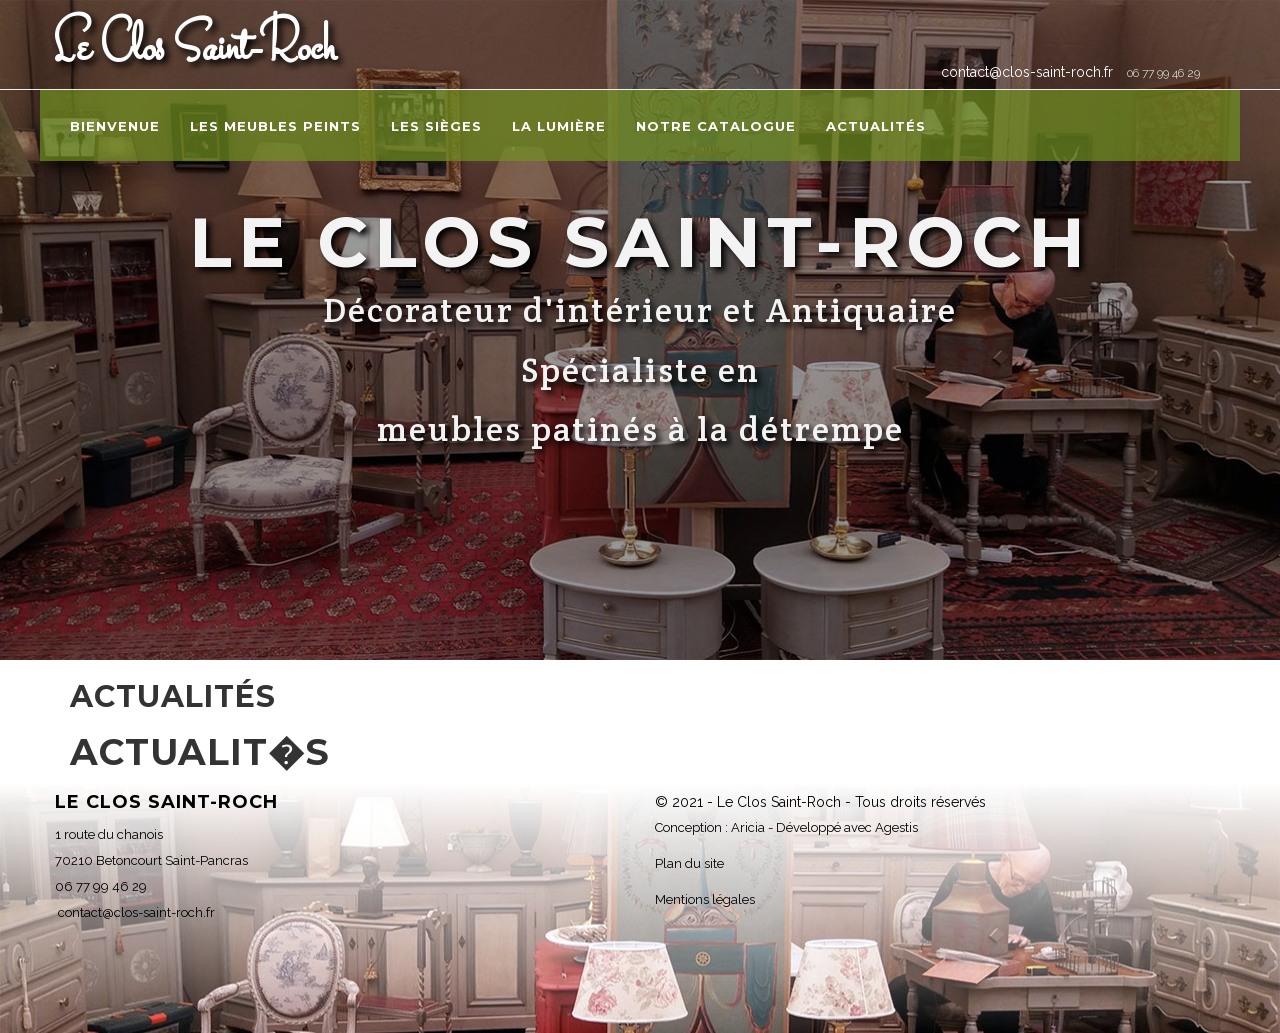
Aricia (748, 827)
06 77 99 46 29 (1163, 73)
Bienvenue (115, 126)
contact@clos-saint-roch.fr (1025, 72)
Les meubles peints (275, 126)
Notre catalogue (716, 126)
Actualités (876, 126)
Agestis (896, 827)
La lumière (559, 126)
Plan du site (689, 863)
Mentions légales (705, 899)
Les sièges (436, 126)
